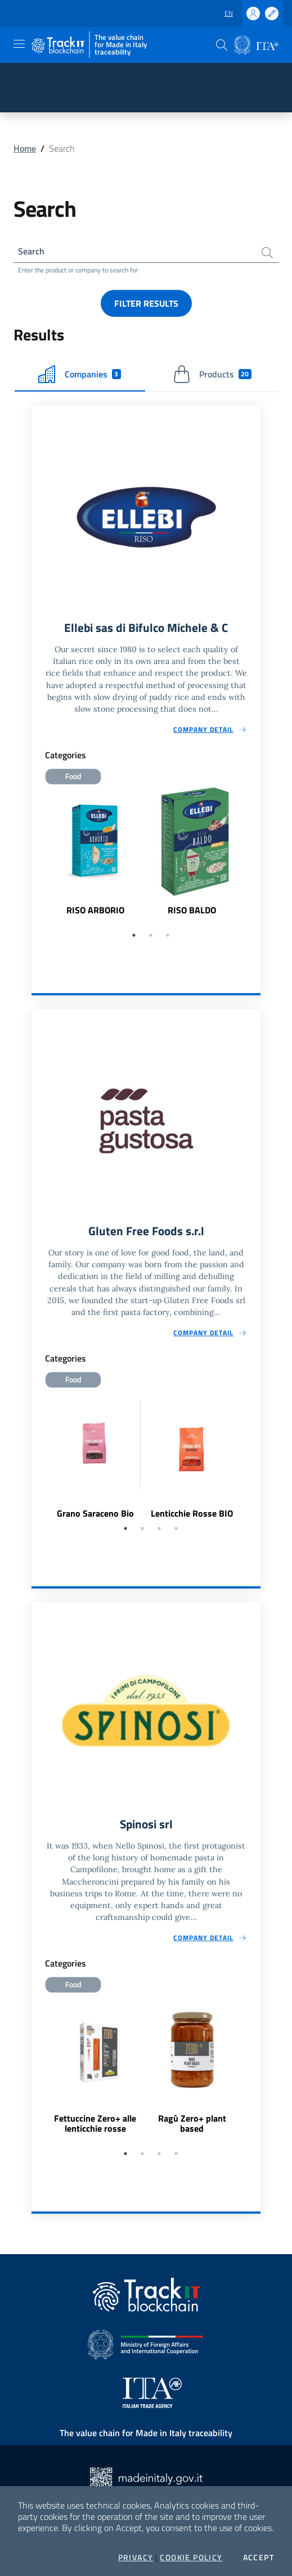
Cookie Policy (191, 2557)
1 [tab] (134, 935)
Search (31, 251)
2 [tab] (150, 935)
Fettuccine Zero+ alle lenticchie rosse (95, 2123)
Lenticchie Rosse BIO (192, 1513)
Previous (36, 857)
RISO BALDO (192, 910)
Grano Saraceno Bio (95, 1513)
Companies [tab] (79, 374)
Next (255, 857)
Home (25, 148)
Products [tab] (212, 374)
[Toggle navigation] (19, 44)
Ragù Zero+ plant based (192, 2123)
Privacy (136, 2557)
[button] (221, 45)
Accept (258, 2557)
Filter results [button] (146, 303)
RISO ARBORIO (95, 910)
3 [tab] (167, 935)
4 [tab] (176, 1528)
